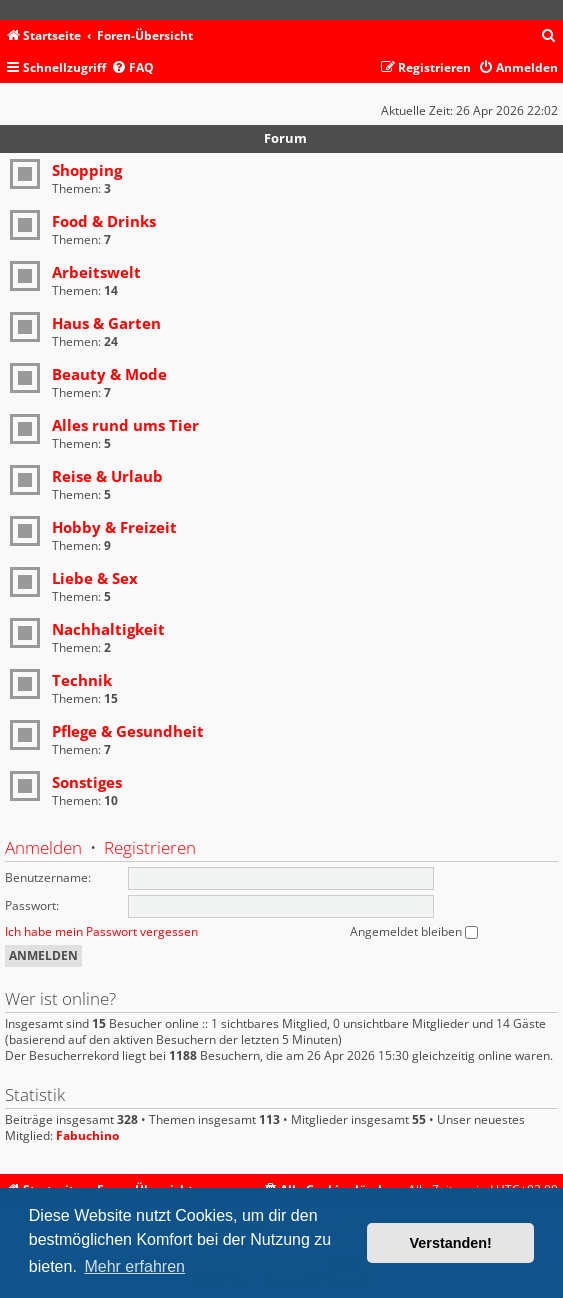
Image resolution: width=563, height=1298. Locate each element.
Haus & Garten (106, 323)
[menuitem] (549, 36)
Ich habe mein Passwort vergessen (101, 931)
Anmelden (43, 847)
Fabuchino (87, 1136)
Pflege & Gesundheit (128, 731)
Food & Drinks (104, 221)
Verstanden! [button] (451, 1243)
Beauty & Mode (109, 374)
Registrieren (150, 847)
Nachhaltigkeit (108, 629)
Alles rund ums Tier (125, 425)
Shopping (87, 170)
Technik (82, 680)
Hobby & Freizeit (114, 527)
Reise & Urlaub (107, 476)
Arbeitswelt (96, 272)
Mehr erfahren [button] (134, 1266)
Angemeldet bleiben (414, 931)
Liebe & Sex (95, 578)
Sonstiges (87, 782)
